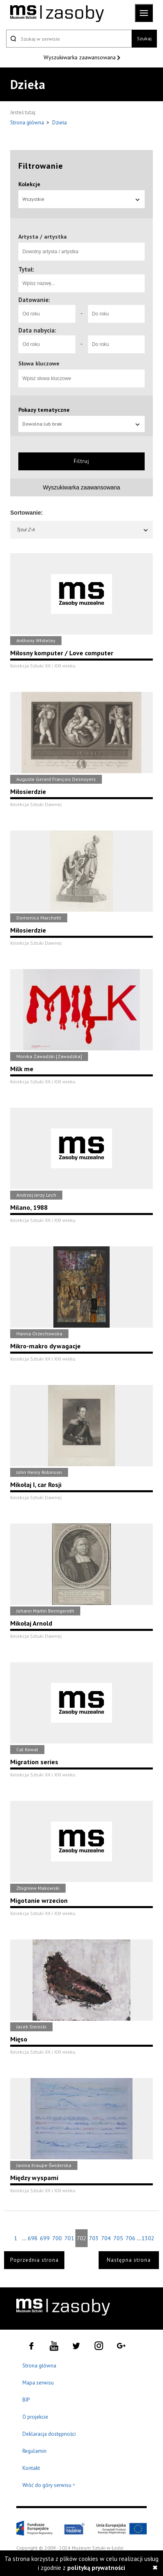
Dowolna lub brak (81, 424)
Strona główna (27, 122)
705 (118, 2238)
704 (106, 2238)
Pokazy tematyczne (44, 409)
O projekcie (35, 2416)
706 (130, 2238)
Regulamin (34, 2451)
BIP (26, 2399)
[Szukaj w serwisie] (69, 39)
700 (57, 2238)
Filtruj (81, 461)
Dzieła (59, 122)
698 (32, 2238)
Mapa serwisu (38, 2382)
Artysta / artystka (42, 236)
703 (94, 2238)
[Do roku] (116, 314)
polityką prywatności (96, 2568)
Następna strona (129, 2259)
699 (45, 2238)
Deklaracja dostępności (49, 2433)
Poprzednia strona (34, 2259)
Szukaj (144, 38)
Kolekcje (29, 184)
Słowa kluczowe (38, 363)
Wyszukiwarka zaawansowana (80, 57)
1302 (147, 2238)
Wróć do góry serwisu (48, 2485)
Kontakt (31, 2468)
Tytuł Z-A (82, 529)
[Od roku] (46, 314)
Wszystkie (81, 199)
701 (69, 2238)
